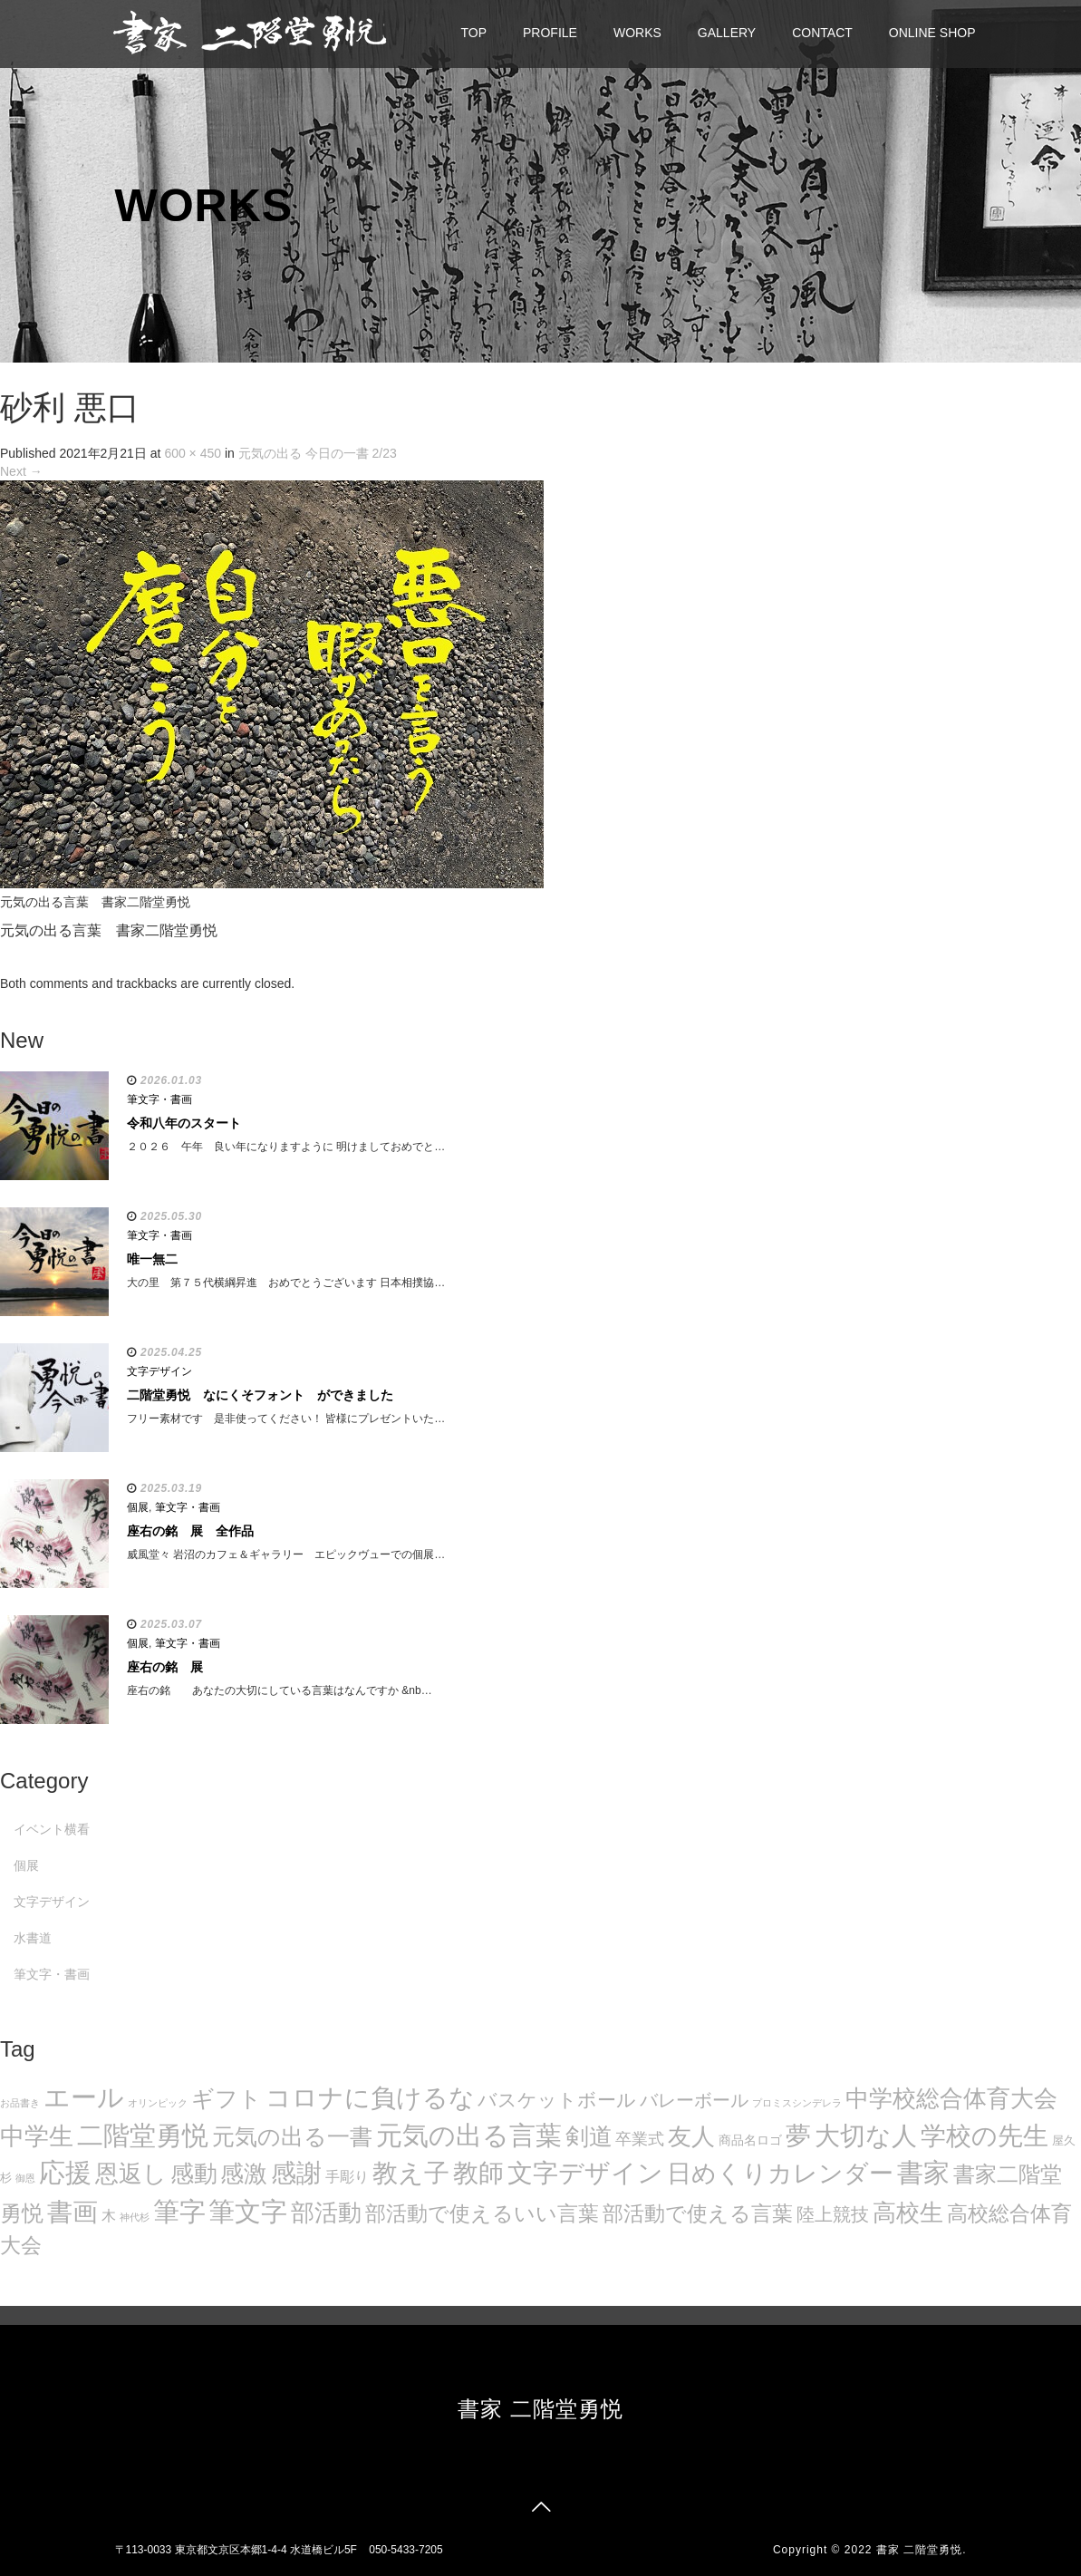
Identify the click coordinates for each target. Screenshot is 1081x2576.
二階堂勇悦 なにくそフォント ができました (260, 1395)
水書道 (33, 1938)
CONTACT (822, 32)
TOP (474, 32)
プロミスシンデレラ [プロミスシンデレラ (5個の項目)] (797, 2102)
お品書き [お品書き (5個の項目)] (20, 2102)
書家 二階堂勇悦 (540, 2409)
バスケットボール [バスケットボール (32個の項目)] (557, 2099)
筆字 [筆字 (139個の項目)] (179, 2211)
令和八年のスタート (184, 1123)
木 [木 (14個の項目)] (108, 2215)
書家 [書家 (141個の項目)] (923, 2172)
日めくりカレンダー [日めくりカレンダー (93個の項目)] (780, 2173)
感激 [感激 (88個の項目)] (243, 2173)
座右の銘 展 (165, 1667)
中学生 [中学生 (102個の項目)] (36, 2136)
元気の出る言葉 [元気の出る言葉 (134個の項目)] (469, 2135)
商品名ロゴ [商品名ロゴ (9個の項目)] (750, 2140)
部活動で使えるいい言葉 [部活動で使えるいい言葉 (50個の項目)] (482, 2213)
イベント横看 (52, 1829)
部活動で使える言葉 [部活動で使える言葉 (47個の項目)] (698, 2213)
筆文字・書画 (159, 1099)
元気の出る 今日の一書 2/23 (317, 453)
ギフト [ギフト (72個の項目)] (226, 2098)
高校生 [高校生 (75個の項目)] (908, 2212)
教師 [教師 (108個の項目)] (478, 2173)
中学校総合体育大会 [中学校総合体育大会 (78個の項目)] (951, 2098)
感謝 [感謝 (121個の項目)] (296, 2172)
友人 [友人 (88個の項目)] (691, 2136)
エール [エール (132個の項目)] (83, 2097)
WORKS (637, 32)
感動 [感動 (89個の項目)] (193, 2173)
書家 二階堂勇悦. (921, 2549)
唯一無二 (152, 1259)
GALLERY (727, 32)
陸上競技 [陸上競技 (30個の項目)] (832, 2214)
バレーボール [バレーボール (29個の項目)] (694, 2100)
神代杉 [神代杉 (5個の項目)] (135, 2217)
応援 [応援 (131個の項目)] (65, 2172)
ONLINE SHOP (932, 32)
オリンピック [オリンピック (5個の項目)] (158, 2102)
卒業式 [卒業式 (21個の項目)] (639, 2138)
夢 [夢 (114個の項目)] (798, 2136)
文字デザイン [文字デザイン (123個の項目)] (585, 2172)
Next (21, 471)
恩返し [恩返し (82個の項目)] (131, 2173)
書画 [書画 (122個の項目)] (72, 2211)
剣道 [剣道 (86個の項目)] (589, 2136)
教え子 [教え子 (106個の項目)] (410, 2173)
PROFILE (550, 32)
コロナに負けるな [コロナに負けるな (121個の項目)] (370, 2097)
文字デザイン (159, 1371)
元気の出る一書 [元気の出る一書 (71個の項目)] (292, 2136)
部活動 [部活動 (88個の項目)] (326, 2212)
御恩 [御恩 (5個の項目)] (25, 2178)
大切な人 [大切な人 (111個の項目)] (866, 2136)
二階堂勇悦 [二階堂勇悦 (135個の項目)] (142, 2135)
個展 (138, 1507)
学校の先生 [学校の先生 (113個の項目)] (984, 2136)
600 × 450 (192, 453)
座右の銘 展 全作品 (190, 1531)
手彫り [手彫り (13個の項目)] (347, 2176)
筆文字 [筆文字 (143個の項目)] (247, 2211)
